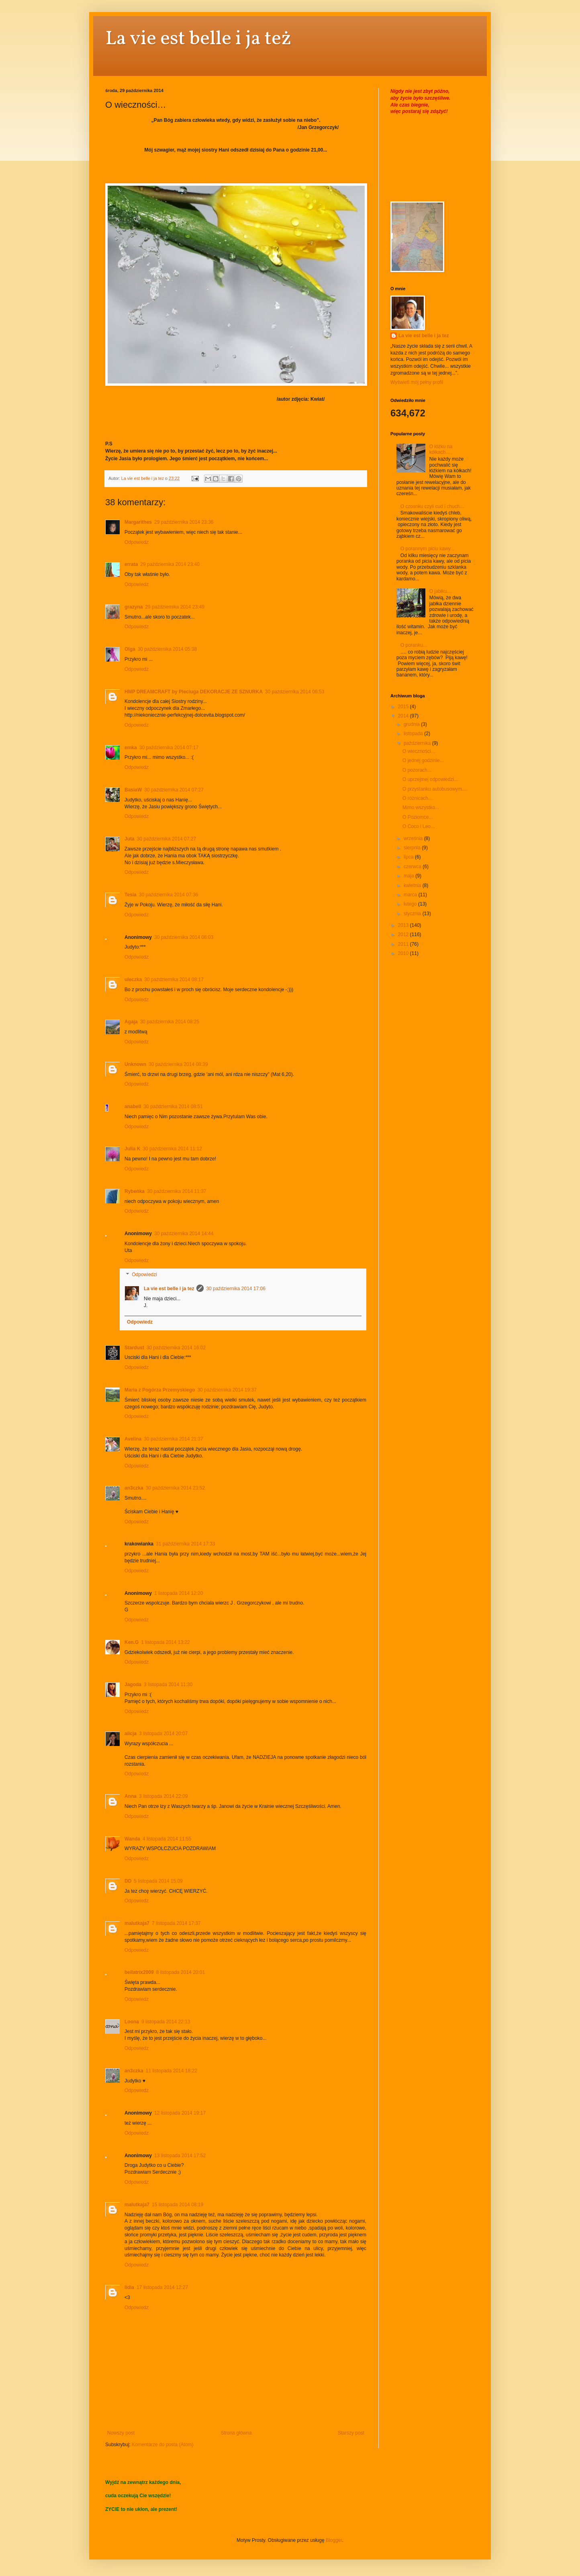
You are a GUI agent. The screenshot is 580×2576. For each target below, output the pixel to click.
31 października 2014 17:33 (185, 1544)
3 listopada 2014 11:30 (168, 1684)
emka (131, 747)
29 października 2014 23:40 (169, 564)
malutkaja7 (137, 1923)
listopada (414, 733)
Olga (130, 649)
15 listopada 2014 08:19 (177, 2204)
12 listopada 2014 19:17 (180, 2113)
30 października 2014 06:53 (294, 692)
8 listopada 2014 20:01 (180, 1972)
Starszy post (351, 2433)
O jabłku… (440, 591)
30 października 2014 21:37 (173, 1439)
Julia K (132, 1149)
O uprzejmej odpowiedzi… (430, 779)
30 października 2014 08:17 (173, 979)
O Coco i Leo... (418, 826)
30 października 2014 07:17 (168, 747)
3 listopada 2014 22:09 (163, 1796)
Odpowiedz (137, 542)
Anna (131, 1796)
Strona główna (236, 2433)
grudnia (412, 724)
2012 (404, 934)
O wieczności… (419, 751)
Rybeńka (135, 1191)
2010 (404, 953)
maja (409, 876)
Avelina (133, 1439)
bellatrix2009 (139, 1972)
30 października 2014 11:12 (172, 1149)
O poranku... (413, 645)
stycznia (413, 913)
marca (411, 895)
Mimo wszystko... (420, 807)
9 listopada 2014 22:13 (165, 2022)
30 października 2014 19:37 (226, 1390)
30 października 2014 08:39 (178, 1064)
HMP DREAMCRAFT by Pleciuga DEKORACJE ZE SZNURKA (194, 692)
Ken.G (132, 1642)
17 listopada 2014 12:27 (162, 2287)
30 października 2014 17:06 (235, 1288)
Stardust (134, 1348)
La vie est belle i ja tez (169, 1288)
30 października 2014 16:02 (176, 1348)
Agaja (131, 1022)
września (414, 838)
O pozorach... (416, 770)
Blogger (334, 2540)
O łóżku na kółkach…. (440, 449)
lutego (411, 904)
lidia (129, 2287)
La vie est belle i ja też (198, 39)
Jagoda (133, 1684)
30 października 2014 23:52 (175, 1488)
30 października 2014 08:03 (183, 937)
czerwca (413, 866)
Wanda (132, 1839)
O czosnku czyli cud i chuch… (432, 506)
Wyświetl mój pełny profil (416, 382)
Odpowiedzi (144, 1275)
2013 (404, 925)
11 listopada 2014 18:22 (171, 2071)
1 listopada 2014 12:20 (178, 1593)
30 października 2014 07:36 (168, 895)
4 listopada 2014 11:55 (167, 1839)
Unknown (135, 1064)
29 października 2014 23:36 (183, 522)
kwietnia (413, 885)
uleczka (133, 979)
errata (131, 564)
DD (128, 1881)
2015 (404, 706)
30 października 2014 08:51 (172, 1106)
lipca (409, 857)
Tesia (131, 895)
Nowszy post (121, 2433)
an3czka (134, 1488)
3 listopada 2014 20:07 (163, 1733)
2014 (404, 716)
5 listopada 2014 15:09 (158, 1881)
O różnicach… (417, 798)
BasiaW (133, 790)
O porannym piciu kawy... (427, 548)
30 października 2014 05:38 (167, 649)
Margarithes (138, 522)
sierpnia (413, 847)
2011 (404, 944)
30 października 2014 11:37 (176, 1191)
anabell (133, 1106)
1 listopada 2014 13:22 (165, 1642)
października (418, 743)
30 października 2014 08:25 (169, 1022)
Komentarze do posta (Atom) (162, 2444)
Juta (130, 839)
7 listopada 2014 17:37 (176, 1923)
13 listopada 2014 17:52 (180, 2155)
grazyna (134, 607)
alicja (131, 1733)
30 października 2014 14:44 (183, 1233)
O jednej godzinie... (423, 760)
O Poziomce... (417, 817)
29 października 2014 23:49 (174, 607)
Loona (132, 2022)
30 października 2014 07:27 (173, 790)
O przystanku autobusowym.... (434, 789)
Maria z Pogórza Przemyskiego (160, 1390)
